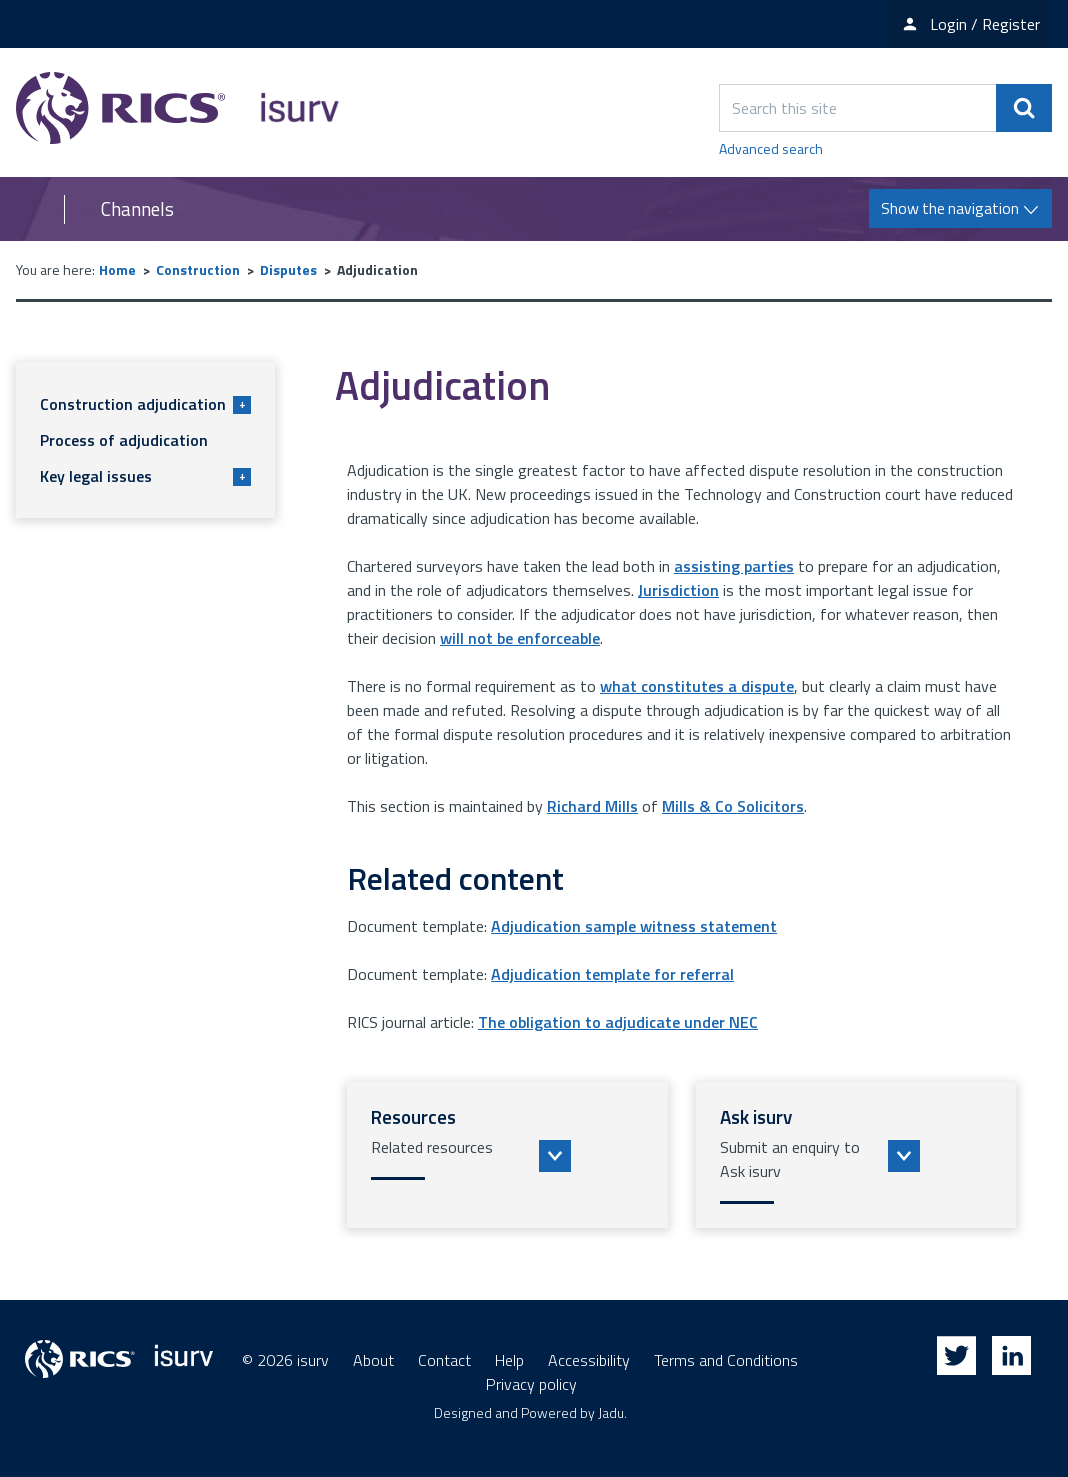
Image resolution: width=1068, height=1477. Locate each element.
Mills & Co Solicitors (733, 806)
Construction (198, 269)
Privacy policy (531, 1384)
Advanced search (771, 148)
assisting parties (734, 566)
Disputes (288, 269)
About (373, 1360)
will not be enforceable (520, 638)
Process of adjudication (124, 440)
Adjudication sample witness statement (634, 926)
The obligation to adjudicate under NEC (618, 1022)
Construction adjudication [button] (145, 404)
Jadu (611, 1412)
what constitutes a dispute (697, 686)
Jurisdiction (678, 590)
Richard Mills (592, 806)
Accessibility (589, 1360)
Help (509, 1360)
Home (117, 269)
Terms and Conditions (726, 1360)
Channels (137, 209)
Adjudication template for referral (612, 974)
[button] (507, 1155)
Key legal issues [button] (145, 476)
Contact (444, 1360)
